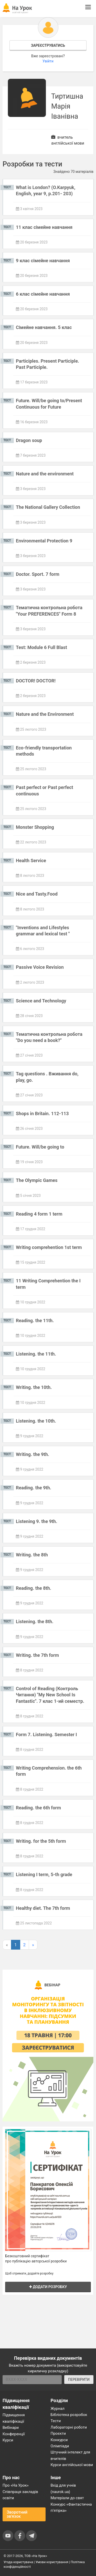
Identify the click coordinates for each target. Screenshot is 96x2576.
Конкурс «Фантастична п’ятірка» (71, 2507)
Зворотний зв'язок (17, 2514)
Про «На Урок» (16, 2485)
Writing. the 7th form (37, 1655)
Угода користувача (18, 2562)
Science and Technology (41, 1000)
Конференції (14, 2434)
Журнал (58, 2408)
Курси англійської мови (72, 2464)
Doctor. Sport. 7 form (37, 574)
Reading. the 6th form (38, 1807)
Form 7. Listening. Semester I (46, 1734)
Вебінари (11, 2427)
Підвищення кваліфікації (14, 2418)
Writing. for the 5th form (41, 1841)
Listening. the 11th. (36, 1354)
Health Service (31, 860)
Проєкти (58, 2433)
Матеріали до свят (67, 2498)
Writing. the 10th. (34, 1387)
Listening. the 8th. (35, 1621)
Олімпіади (60, 2446)
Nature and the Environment (45, 714)
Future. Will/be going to (40, 1147)
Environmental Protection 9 (44, 540)
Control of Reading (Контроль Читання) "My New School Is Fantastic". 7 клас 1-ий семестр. (50, 1695)
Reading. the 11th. (35, 1320)
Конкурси (59, 2440)
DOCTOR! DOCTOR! (36, 680)
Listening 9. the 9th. (36, 1521)
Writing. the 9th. (32, 1454)
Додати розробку (48, 2287)
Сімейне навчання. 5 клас (44, 327)
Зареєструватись (48, 45)
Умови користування (52, 2562)
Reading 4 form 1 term (39, 1214)
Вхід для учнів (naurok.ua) (63, 2488)
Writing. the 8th (32, 1554)
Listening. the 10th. (36, 1421)
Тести (56, 2421)
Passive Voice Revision (40, 967)
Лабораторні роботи (69, 2427)
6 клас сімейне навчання (43, 294)
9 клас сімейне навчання (43, 260)
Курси (8, 2440)
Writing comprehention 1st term (49, 1247)
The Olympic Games (36, 1180)
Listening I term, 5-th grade (44, 1874)
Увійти (48, 61)
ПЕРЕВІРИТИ (79, 2379)
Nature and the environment (45, 473)
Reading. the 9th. (33, 1487)
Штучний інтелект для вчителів (70, 2455)
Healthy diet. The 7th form (43, 1908)
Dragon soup (29, 440)
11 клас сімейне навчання (44, 227)
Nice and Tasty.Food (37, 894)
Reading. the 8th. (33, 1588)
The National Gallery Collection (48, 507)
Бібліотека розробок (69, 2414)
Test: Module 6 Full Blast (41, 647)
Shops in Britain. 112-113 (42, 1113)
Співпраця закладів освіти (20, 2494)
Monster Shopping (35, 827)
